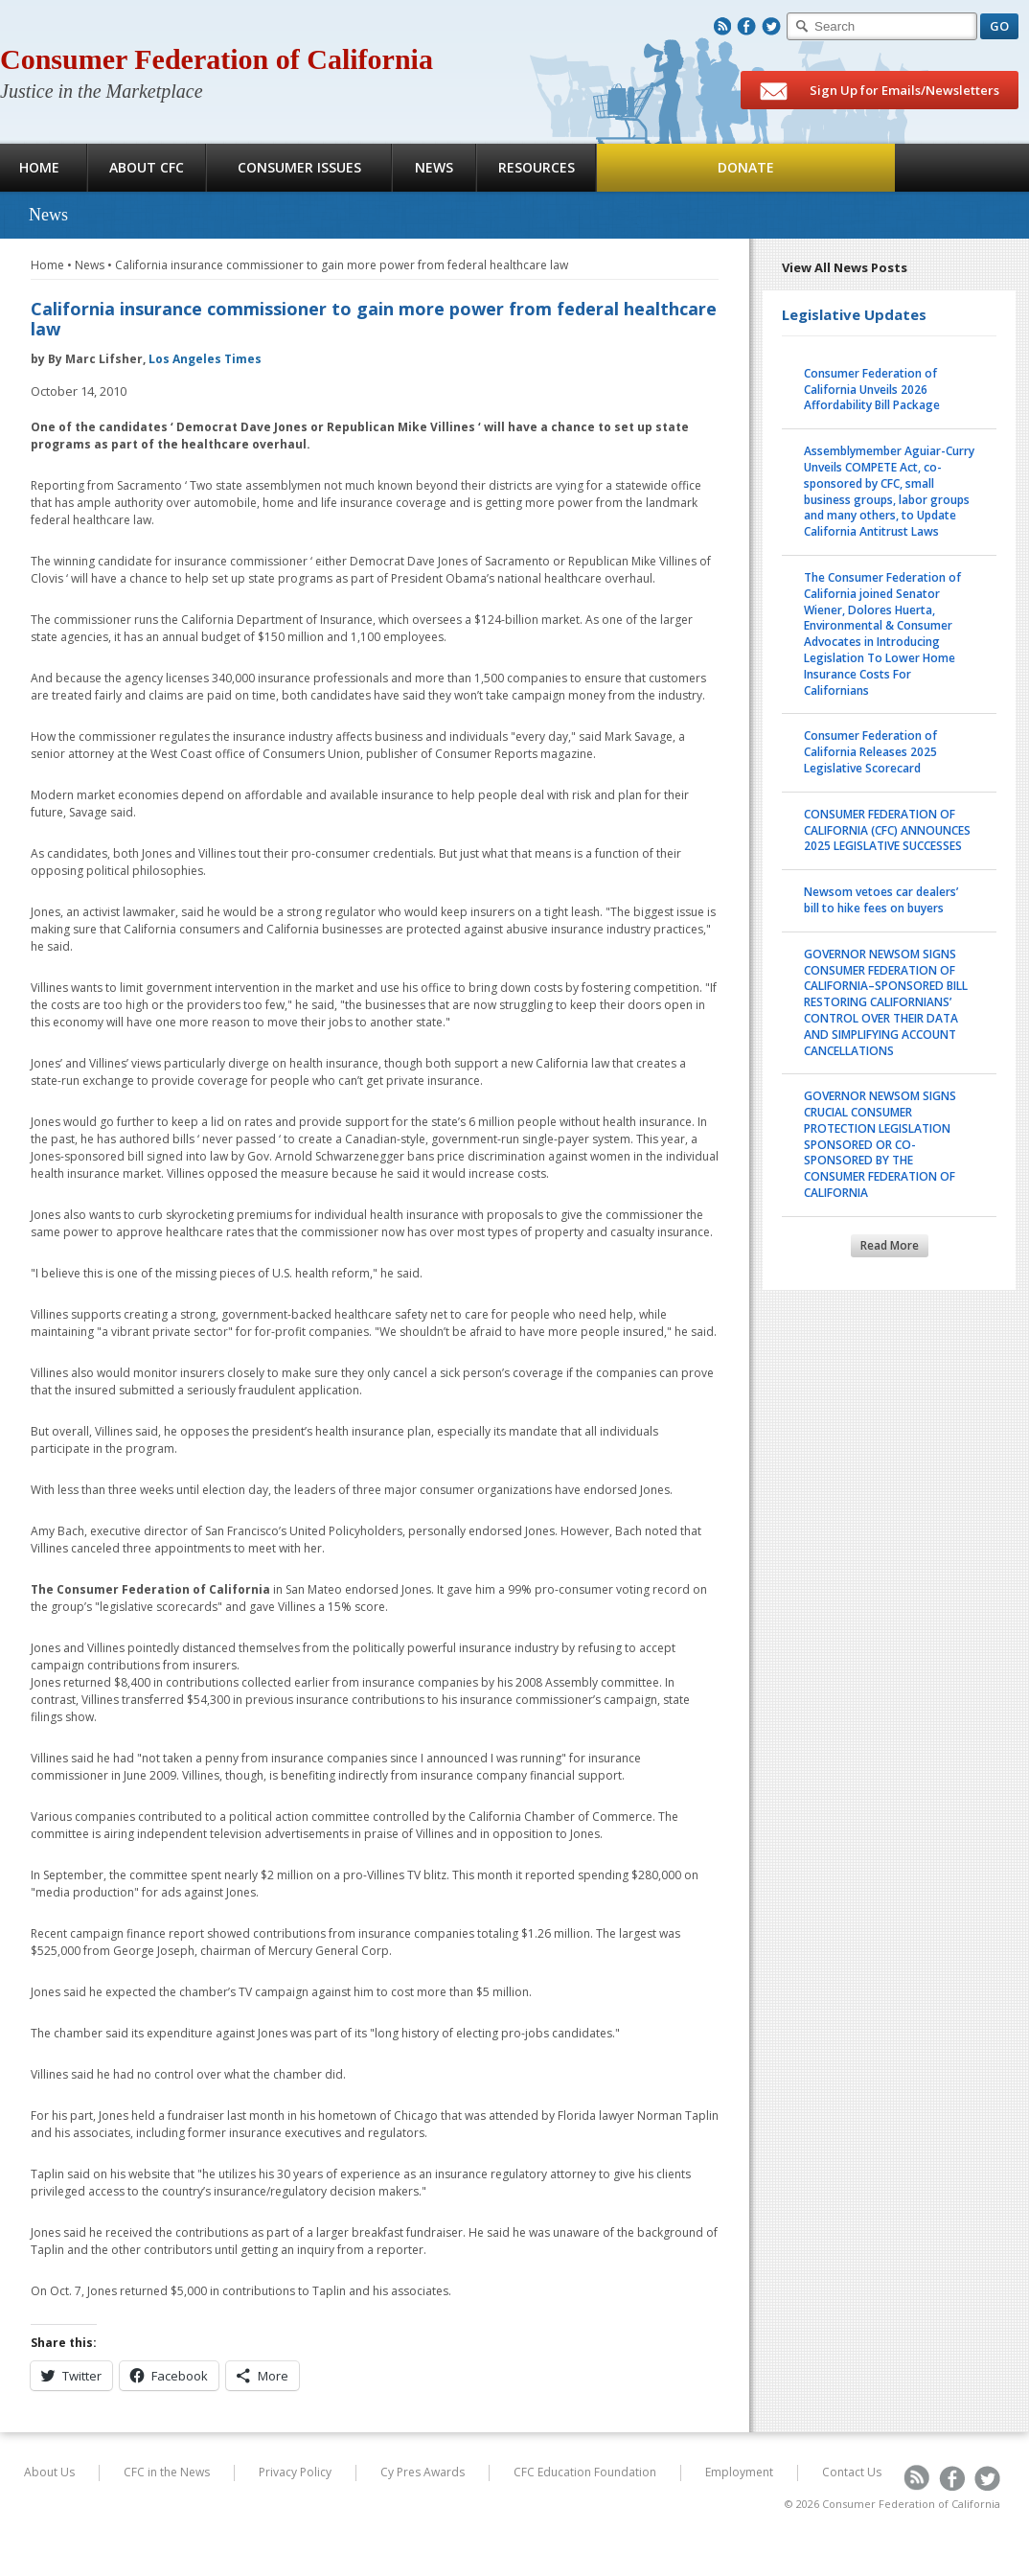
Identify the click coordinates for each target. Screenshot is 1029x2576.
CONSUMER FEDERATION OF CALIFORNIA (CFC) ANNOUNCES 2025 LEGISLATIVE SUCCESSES (887, 830)
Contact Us (851, 2472)
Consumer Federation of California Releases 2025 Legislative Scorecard (870, 751)
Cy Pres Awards (422, 2472)
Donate (746, 167)
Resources (536, 167)
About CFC (146, 167)
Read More (889, 1245)
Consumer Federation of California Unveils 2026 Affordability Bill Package (872, 389)
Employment (739, 2472)
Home (47, 265)
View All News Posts (844, 267)
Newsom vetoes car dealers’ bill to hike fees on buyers (881, 900)
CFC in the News (167, 2472)
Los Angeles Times (205, 359)
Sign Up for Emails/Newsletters (879, 91)
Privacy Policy (295, 2472)
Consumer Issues (299, 167)
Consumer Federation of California (216, 59)
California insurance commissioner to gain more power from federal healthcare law (341, 265)
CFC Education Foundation (585, 2472)
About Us (49, 2472)
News (434, 167)
